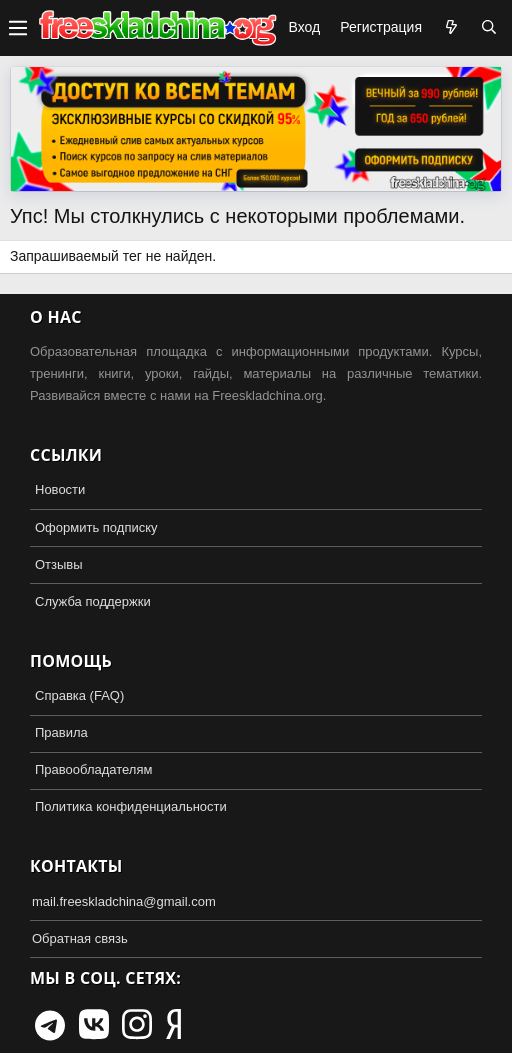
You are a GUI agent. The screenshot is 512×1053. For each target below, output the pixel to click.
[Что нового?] (451, 28)
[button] (18, 28)
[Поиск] (489, 28)
